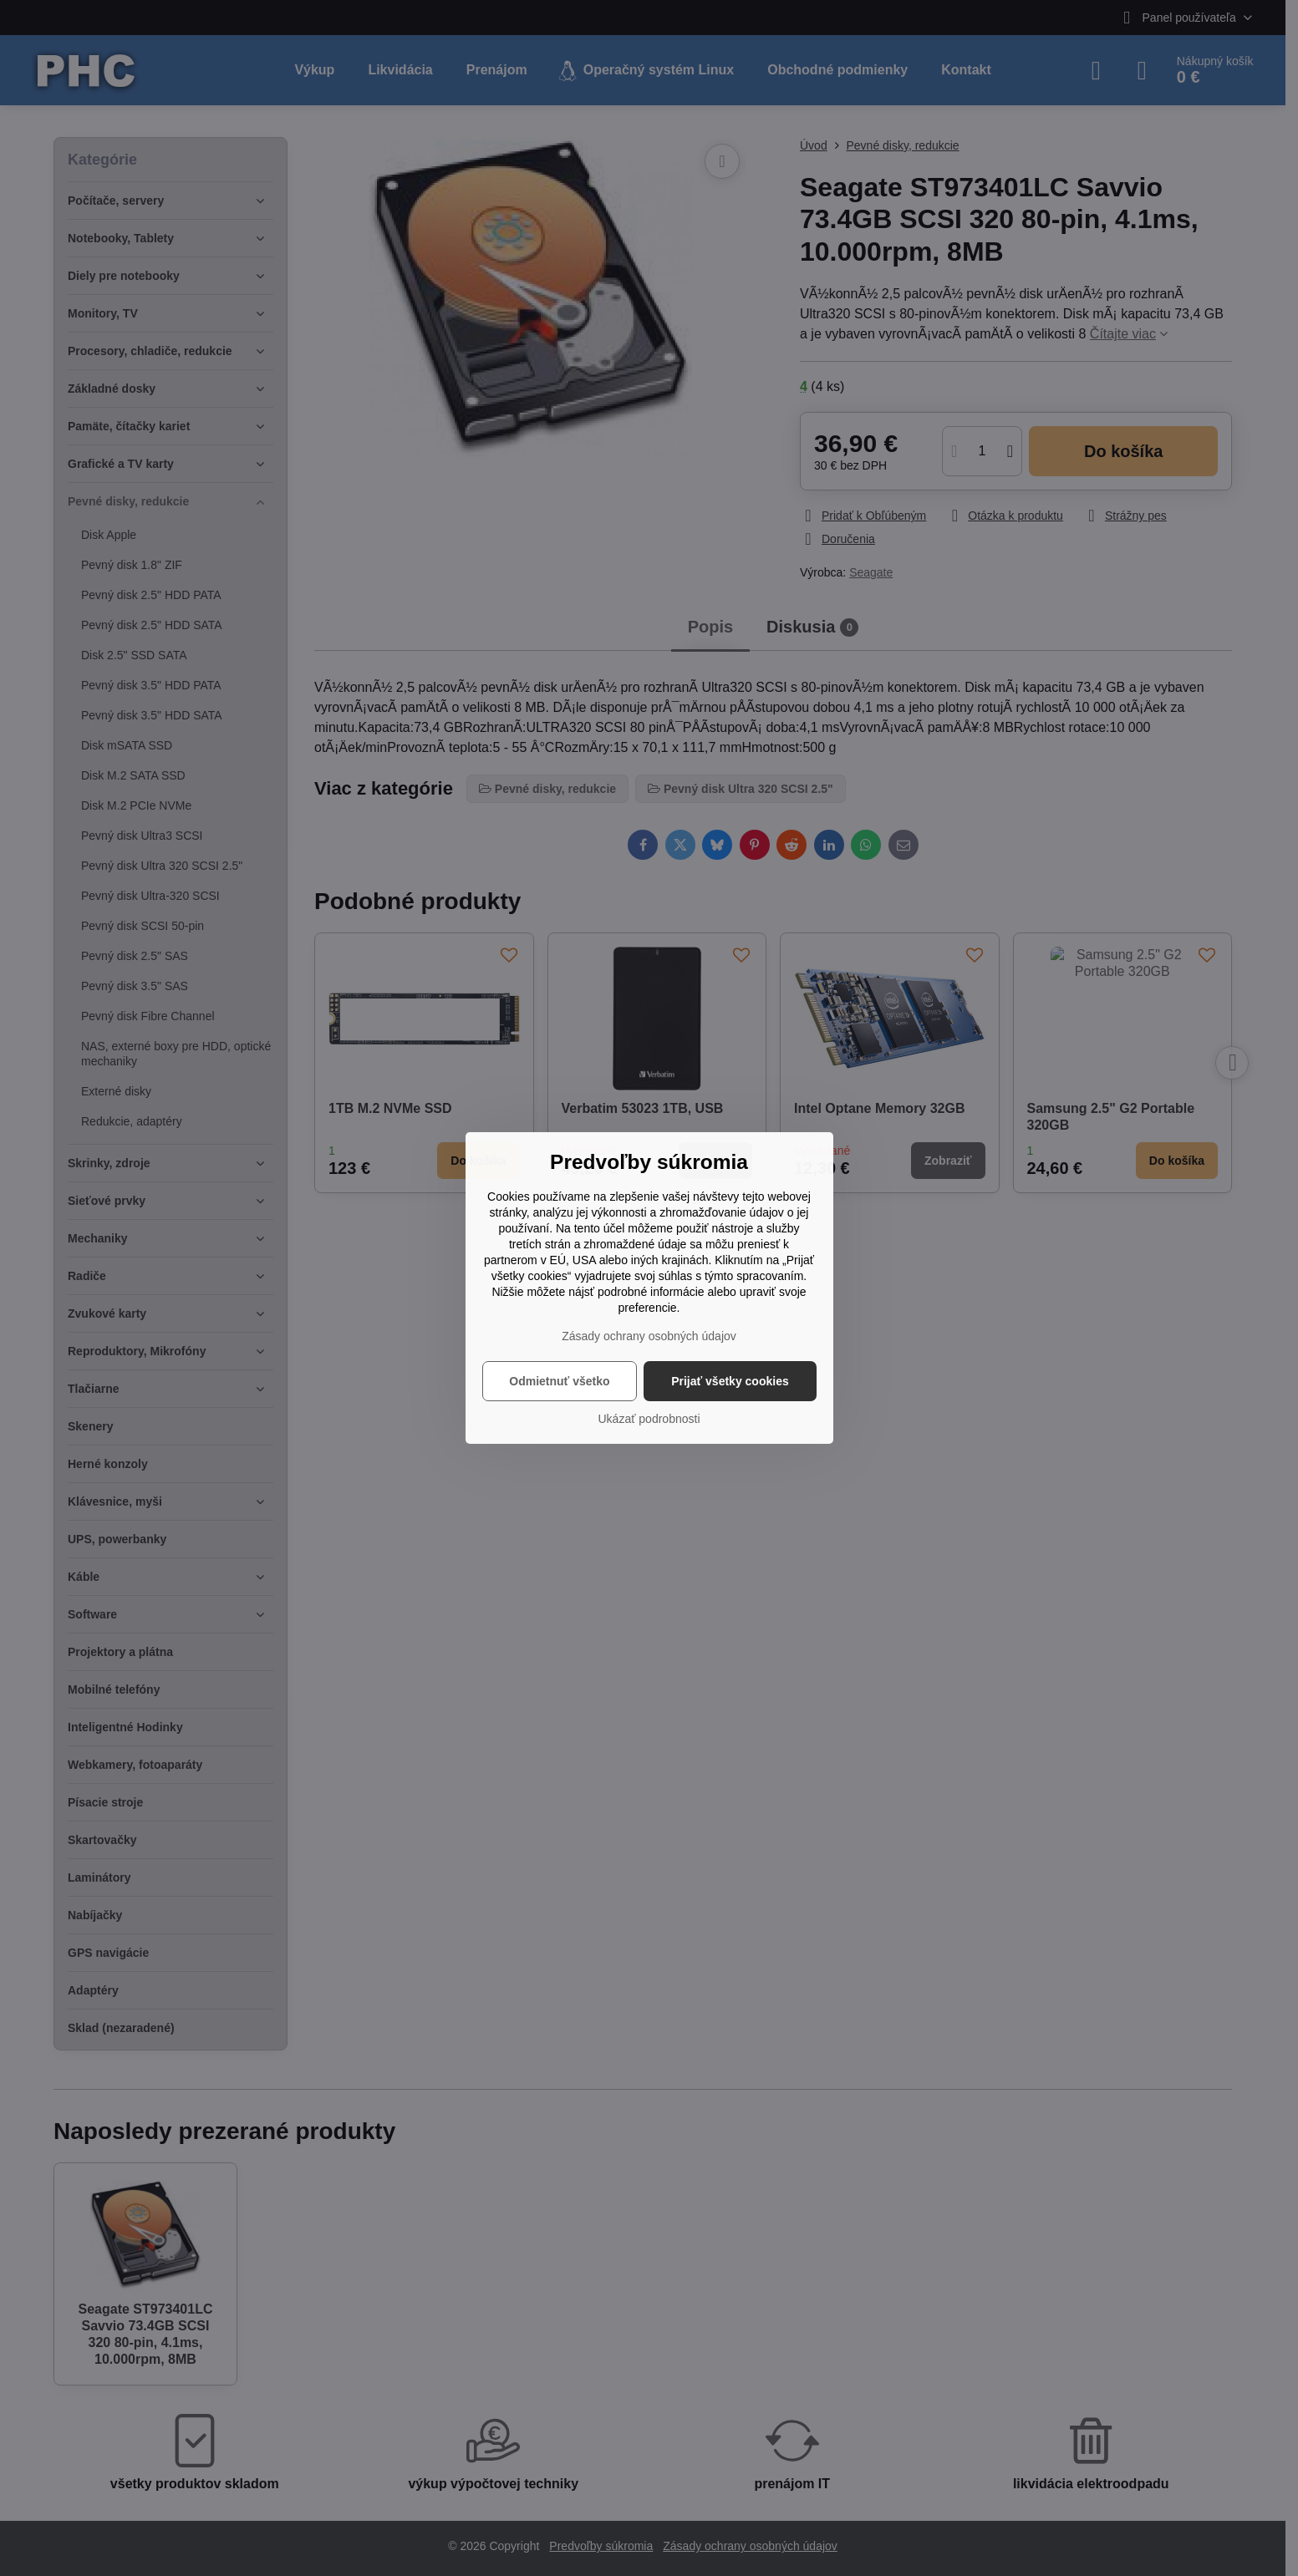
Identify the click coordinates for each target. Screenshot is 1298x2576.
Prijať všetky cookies (730, 1381)
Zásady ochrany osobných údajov (649, 1336)
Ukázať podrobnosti (649, 1418)
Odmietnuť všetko (559, 1381)
